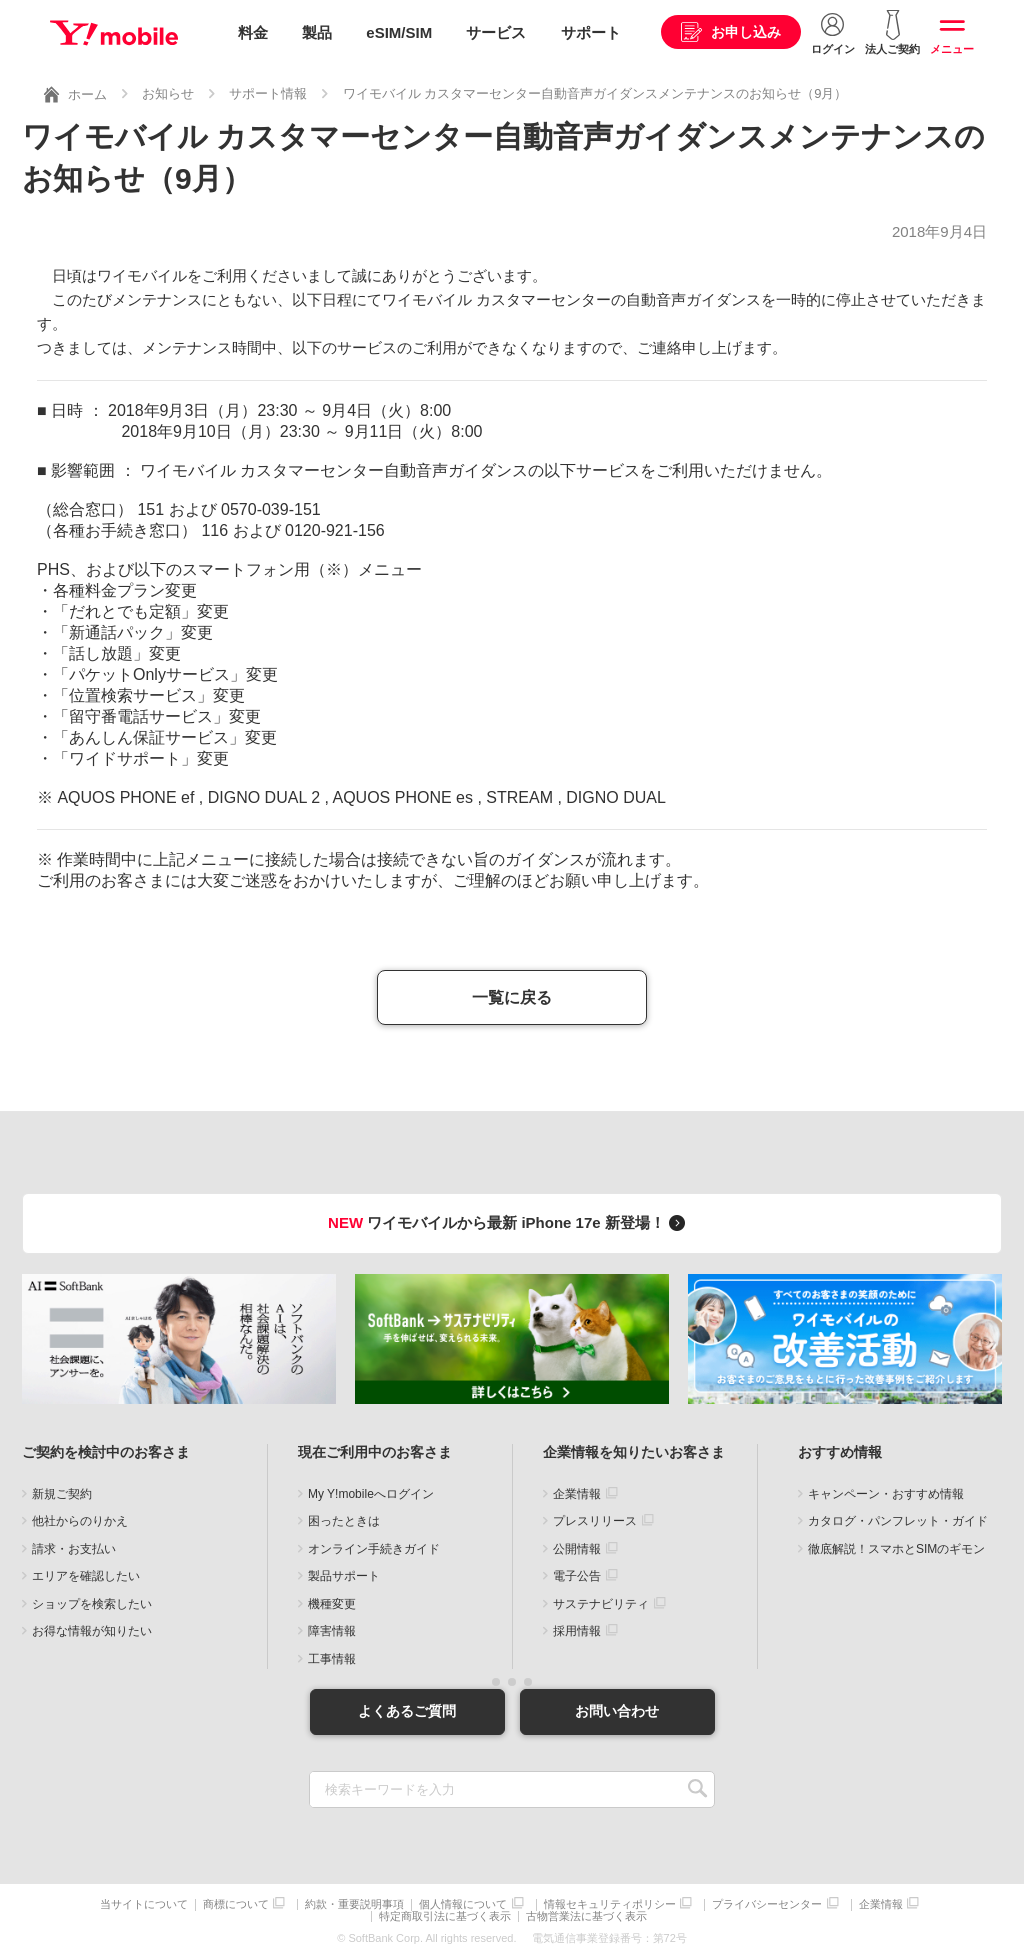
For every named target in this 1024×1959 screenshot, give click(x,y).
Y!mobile (114, 33)
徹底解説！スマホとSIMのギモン (896, 1549)
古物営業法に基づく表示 (586, 1916)
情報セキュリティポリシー (610, 1904)
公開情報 (577, 1549)
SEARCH (697, 1789)
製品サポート (344, 1576)
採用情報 (577, 1631)
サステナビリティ (601, 1604)
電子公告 (577, 1576)
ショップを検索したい (92, 1604)
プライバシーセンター (767, 1904)
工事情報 (332, 1659)
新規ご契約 (62, 1494)
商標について (236, 1904)
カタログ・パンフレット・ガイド (898, 1521)
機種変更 (332, 1604)
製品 (317, 32)
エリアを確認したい (86, 1576)
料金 (253, 32)
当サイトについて (144, 1904)
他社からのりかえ (80, 1521)
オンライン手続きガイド (374, 1549)
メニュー (952, 49)
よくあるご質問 (407, 1711)
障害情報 (332, 1631)
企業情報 (577, 1494)
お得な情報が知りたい (92, 1631)
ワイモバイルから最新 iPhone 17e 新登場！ (509, 1222)
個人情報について (463, 1904)
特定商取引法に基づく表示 (445, 1916)
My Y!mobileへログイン (371, 1494)
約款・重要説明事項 (354, 1904)
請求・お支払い (74, 1549)
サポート (591, 32)
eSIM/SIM (399, 32)
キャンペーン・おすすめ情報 (886, 1494)
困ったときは (344, 1521)
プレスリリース (595, 1521)
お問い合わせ (617, 1711)
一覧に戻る (512, 997)
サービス (496, 32)
